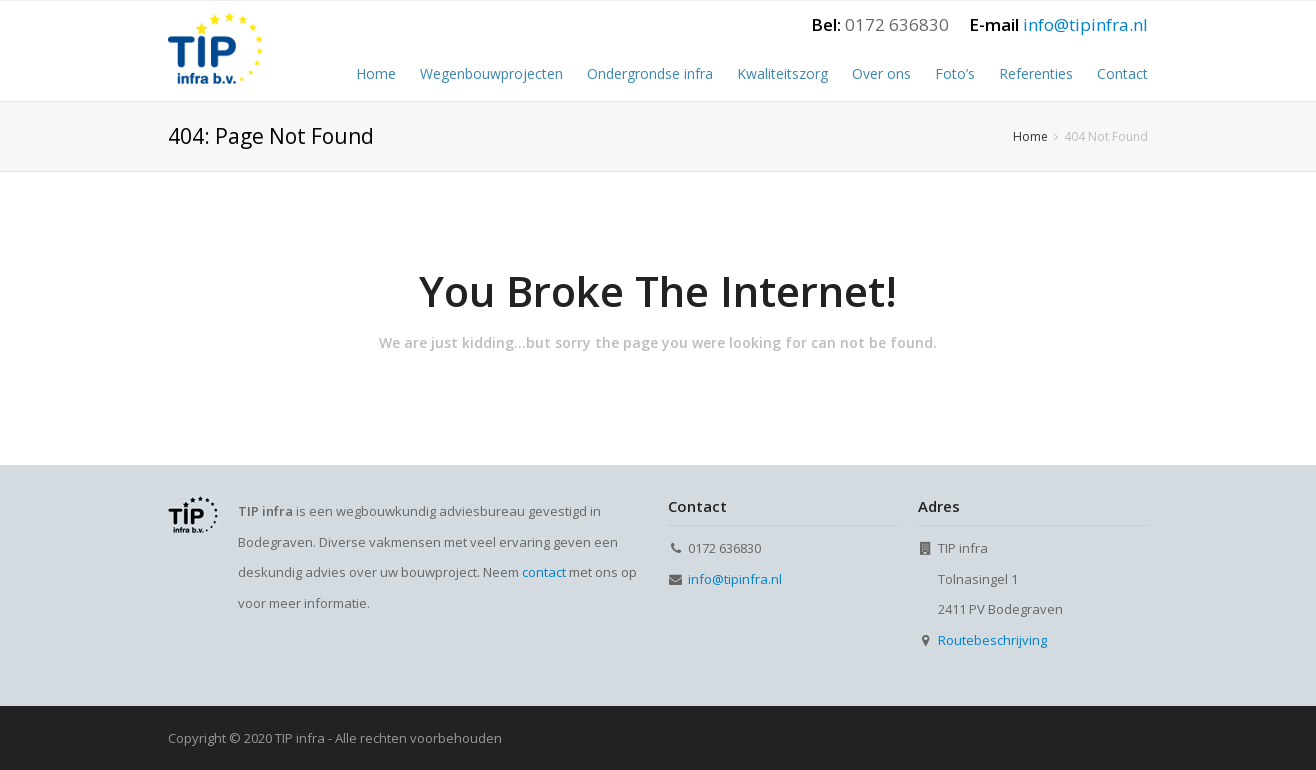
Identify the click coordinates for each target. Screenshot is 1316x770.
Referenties (1036, 73)
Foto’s (955, 73)
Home (376, 73)
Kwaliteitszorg (782, 73)
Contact (1122, 73)
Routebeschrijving (992, 640)
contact (544, 572)
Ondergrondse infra (650, 73)
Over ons (881, 73)
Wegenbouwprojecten (491, 73)
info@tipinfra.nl (1085, 24)
